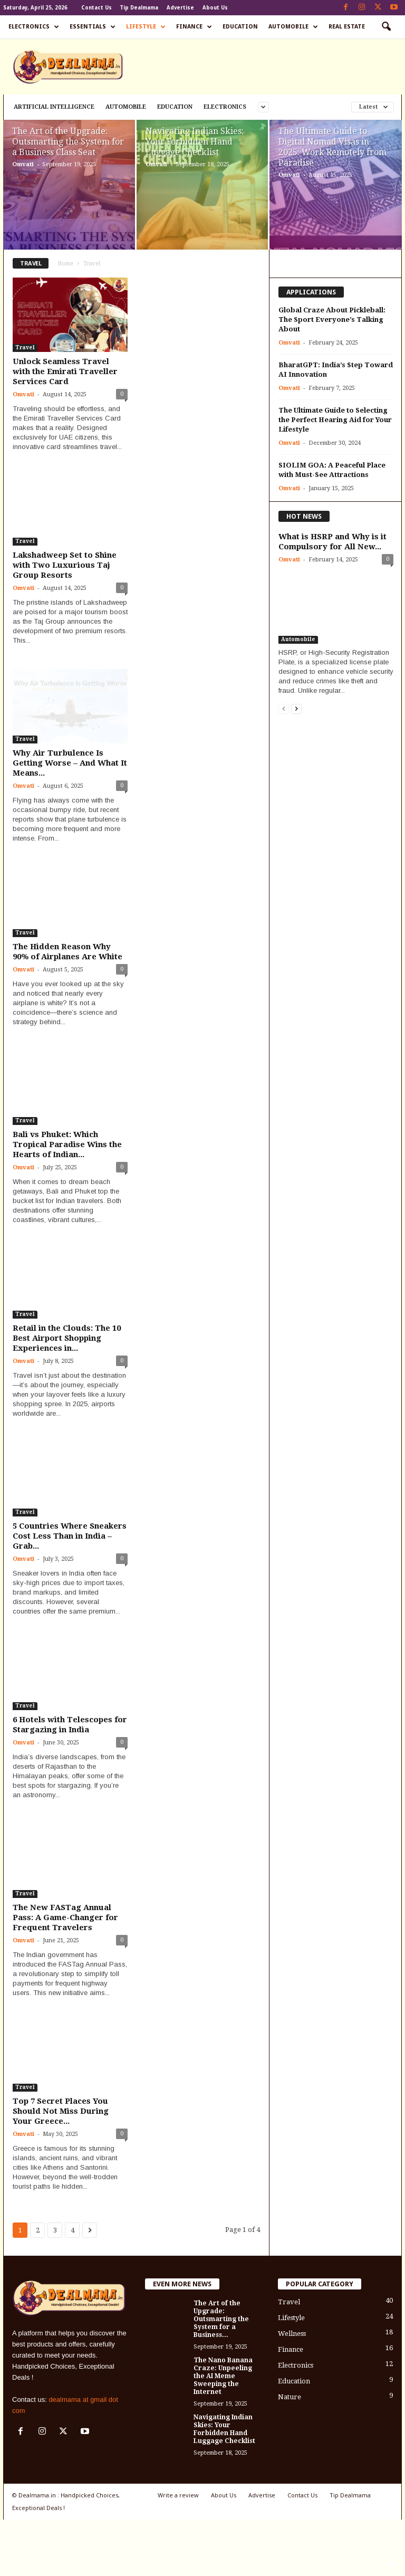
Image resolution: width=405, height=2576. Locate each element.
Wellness (292, 2334)
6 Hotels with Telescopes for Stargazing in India (70, 1724)
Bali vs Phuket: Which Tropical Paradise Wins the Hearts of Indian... (67, 1144)
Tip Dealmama (139, 8)
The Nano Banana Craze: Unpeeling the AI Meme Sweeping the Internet (223, 2376)
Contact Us (96, 8)
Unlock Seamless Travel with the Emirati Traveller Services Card (65, 371)
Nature (289, 2397)
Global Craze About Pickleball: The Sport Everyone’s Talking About (331, 319)
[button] (386, 27)
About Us (215, 8)
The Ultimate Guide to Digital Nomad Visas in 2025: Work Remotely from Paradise (332, 147)
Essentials (92, 27)
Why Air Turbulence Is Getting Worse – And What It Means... (70, 763)
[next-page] (296, 708)
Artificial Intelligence (54, 106)
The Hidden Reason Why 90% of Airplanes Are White (67, 951)
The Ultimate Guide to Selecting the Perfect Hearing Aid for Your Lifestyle (335, 419)
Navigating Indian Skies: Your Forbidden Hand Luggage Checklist (195, 141)
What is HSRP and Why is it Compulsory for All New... (332, 541)
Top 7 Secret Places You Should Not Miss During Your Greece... (61, 2111)
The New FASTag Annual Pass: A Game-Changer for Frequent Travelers (65, 1917)
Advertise (180, 8)
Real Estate (347, 26)
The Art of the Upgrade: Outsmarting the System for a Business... (221, 2319)
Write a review (178, 2495)
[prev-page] (283, 708)
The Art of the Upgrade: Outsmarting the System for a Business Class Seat (68, 141)
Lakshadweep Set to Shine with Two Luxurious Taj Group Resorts (65, 565)
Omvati (23, 164)
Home (65, 263)
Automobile (293, 27)
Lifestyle (146, 27)
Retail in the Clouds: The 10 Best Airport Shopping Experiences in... (67, 1338)
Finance (194, 27)
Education (240, 26)
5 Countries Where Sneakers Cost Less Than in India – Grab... (70, 1536)
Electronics (33, 27)
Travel (25, 347)
